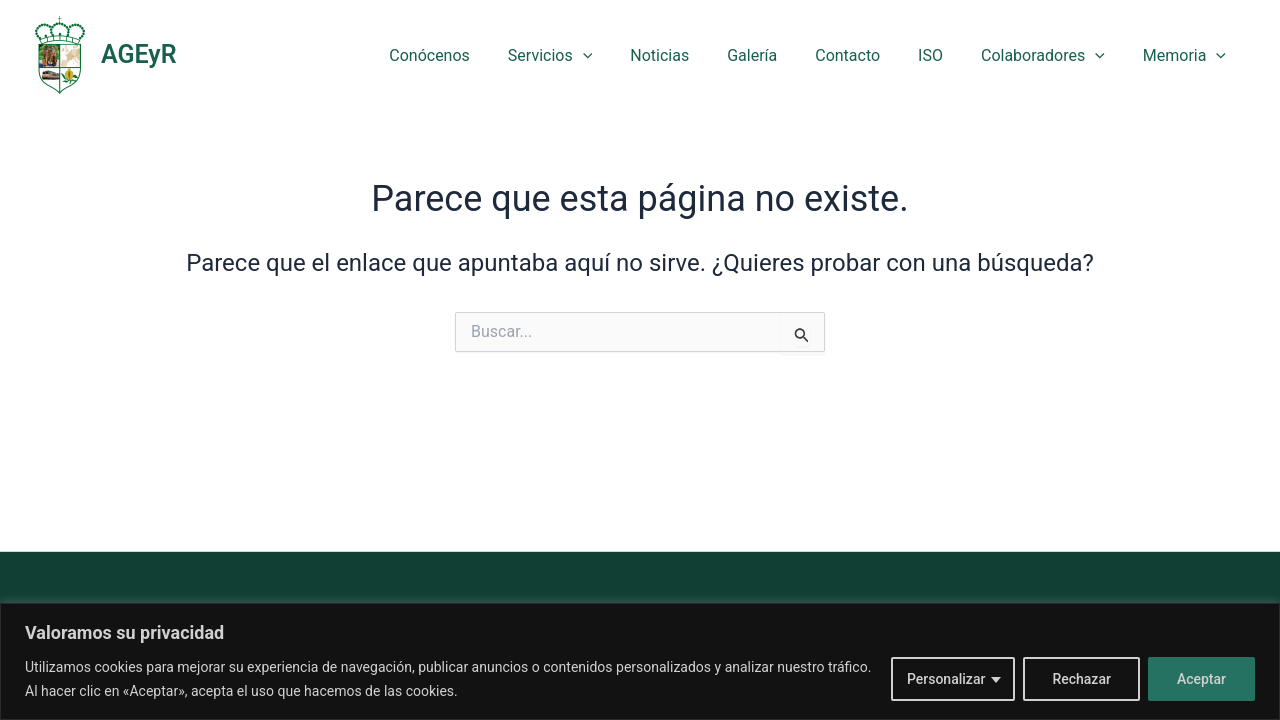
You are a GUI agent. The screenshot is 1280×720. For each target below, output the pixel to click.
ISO (945, 55)
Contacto (868, 55)
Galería (779, 55)
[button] (622, 55)
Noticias (692, 55)
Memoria (1187, 55)
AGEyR (139, 54)
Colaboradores (1052, 55)
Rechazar (1081, 679)
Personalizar (946, 679)
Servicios (589, 55)
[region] (640, 661)
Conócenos (474, 55)
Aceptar (1201, 679)
